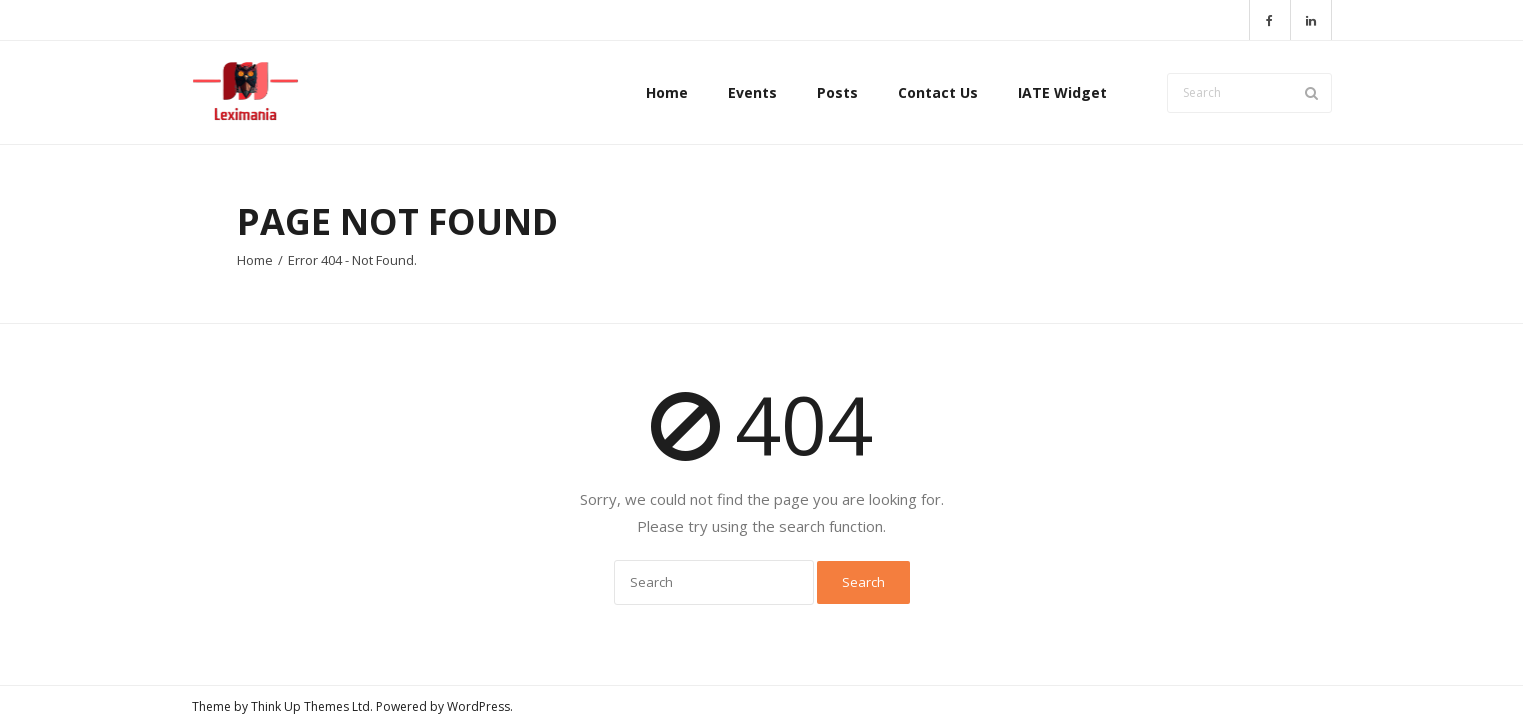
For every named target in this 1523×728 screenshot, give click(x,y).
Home (255, 260)
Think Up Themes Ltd (310, 706)
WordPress (478, 706)
